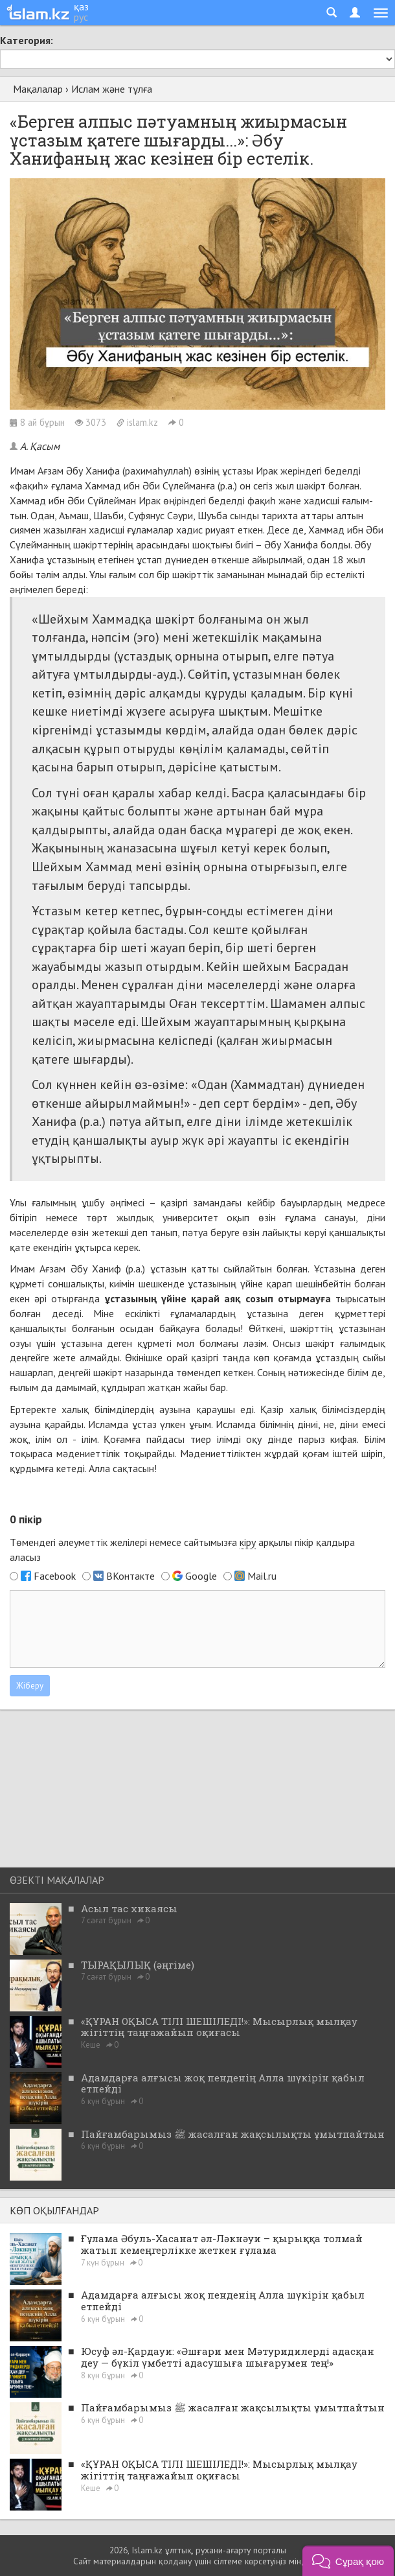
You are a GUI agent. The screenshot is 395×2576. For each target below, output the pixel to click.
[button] (348, 2561)
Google (201, 1576)
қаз (81, 6)
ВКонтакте (130, 1576)
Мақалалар (38, 88)
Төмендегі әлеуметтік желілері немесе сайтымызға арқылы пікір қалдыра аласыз (182, 1549)
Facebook (55, 1576)
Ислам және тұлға (111, 88)
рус (81, 16)
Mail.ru (261, 1576)
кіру (248, 1542)
